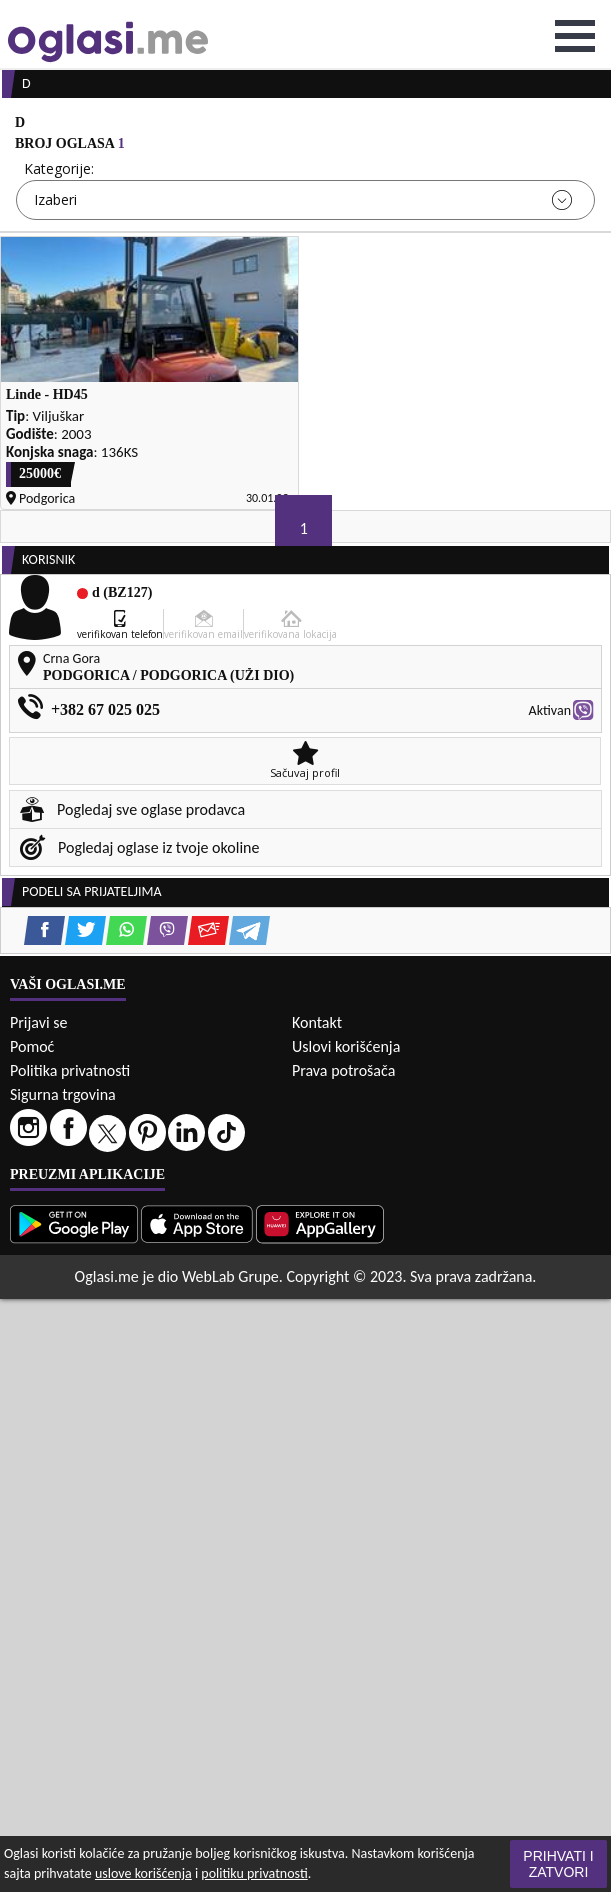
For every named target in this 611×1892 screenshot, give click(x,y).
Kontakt (317, 1022)
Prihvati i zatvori (558, 1864)
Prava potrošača (343, 1070)
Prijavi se (38, 1022)
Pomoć (32, 1046)
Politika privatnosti (70, 1070)
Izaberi (55, 199)
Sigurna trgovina (63, 1094)
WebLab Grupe (230, 1276)
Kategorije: (59, 168)
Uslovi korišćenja (346, 1046)
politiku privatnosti (254, 1873)
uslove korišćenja (143, 1873)
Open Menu (575, 36)
